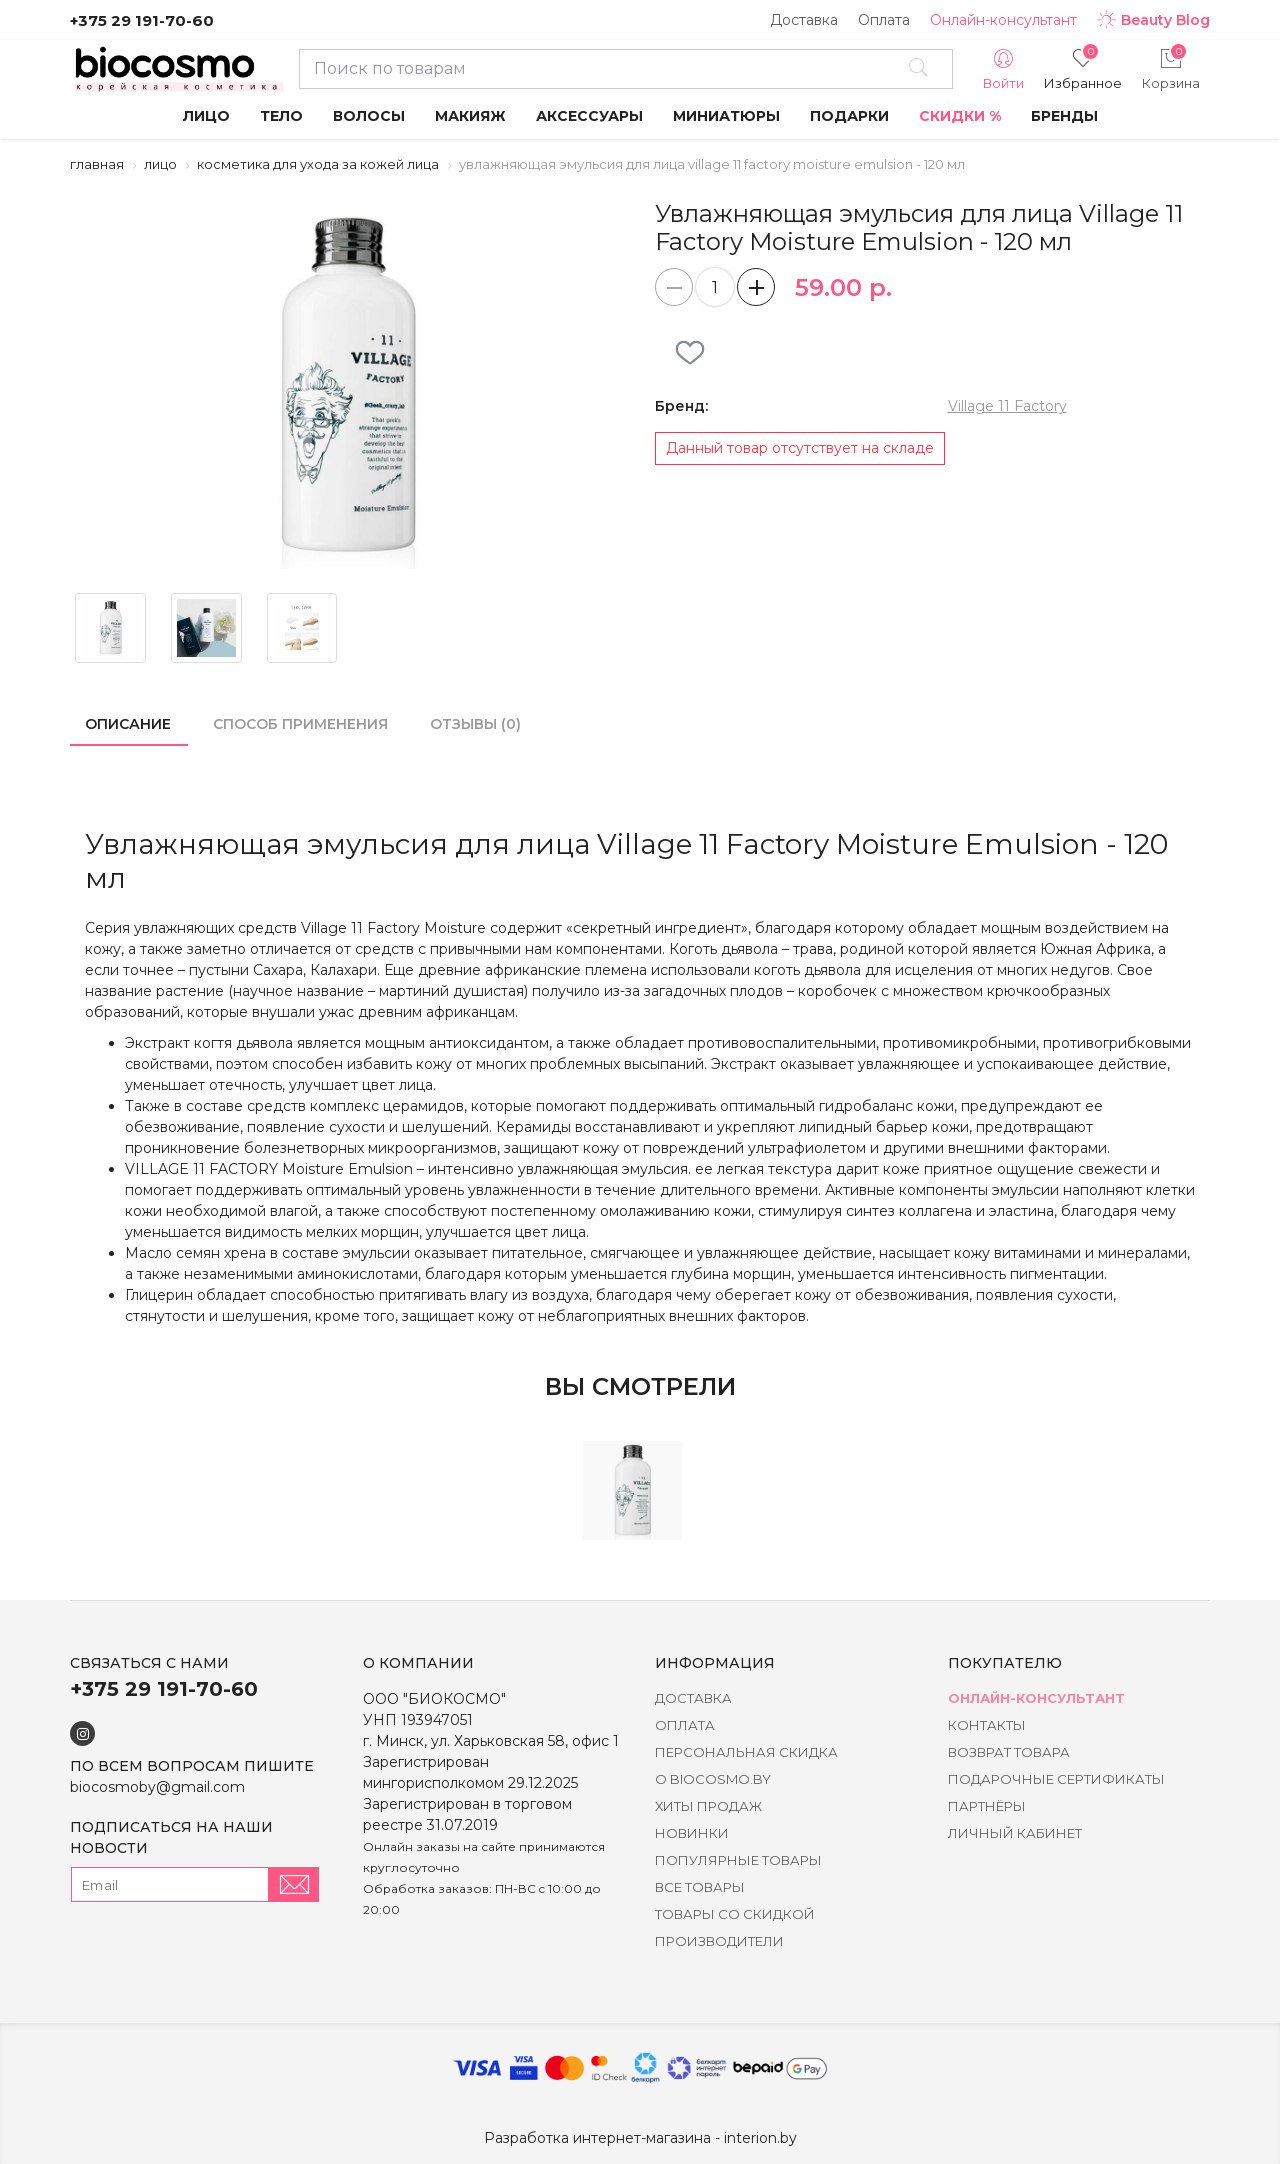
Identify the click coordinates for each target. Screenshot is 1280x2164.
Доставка (804, 20)
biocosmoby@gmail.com (157, 1787)
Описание (128, 724)
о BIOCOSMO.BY (713, 1779)
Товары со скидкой (735, 1914)
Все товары (700, 1887)
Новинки (692, 1833)
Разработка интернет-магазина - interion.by (640, 2138)
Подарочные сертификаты (1056, 1779)
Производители (719, 1941)
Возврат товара (1009, 1752)
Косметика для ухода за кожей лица (318, 164)
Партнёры (987, 1806)
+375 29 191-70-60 (142, 20)
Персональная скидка (746, 1752)
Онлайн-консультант (1003, 20)
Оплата (884, 20)
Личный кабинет (1015, 1833)
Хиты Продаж (708, 1806)
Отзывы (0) (475, 724)
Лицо (160, 164)
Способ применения (300, 724)
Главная (97, 164)
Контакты (987, 1725)
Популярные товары (738, 1860)
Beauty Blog (1153, 20)
